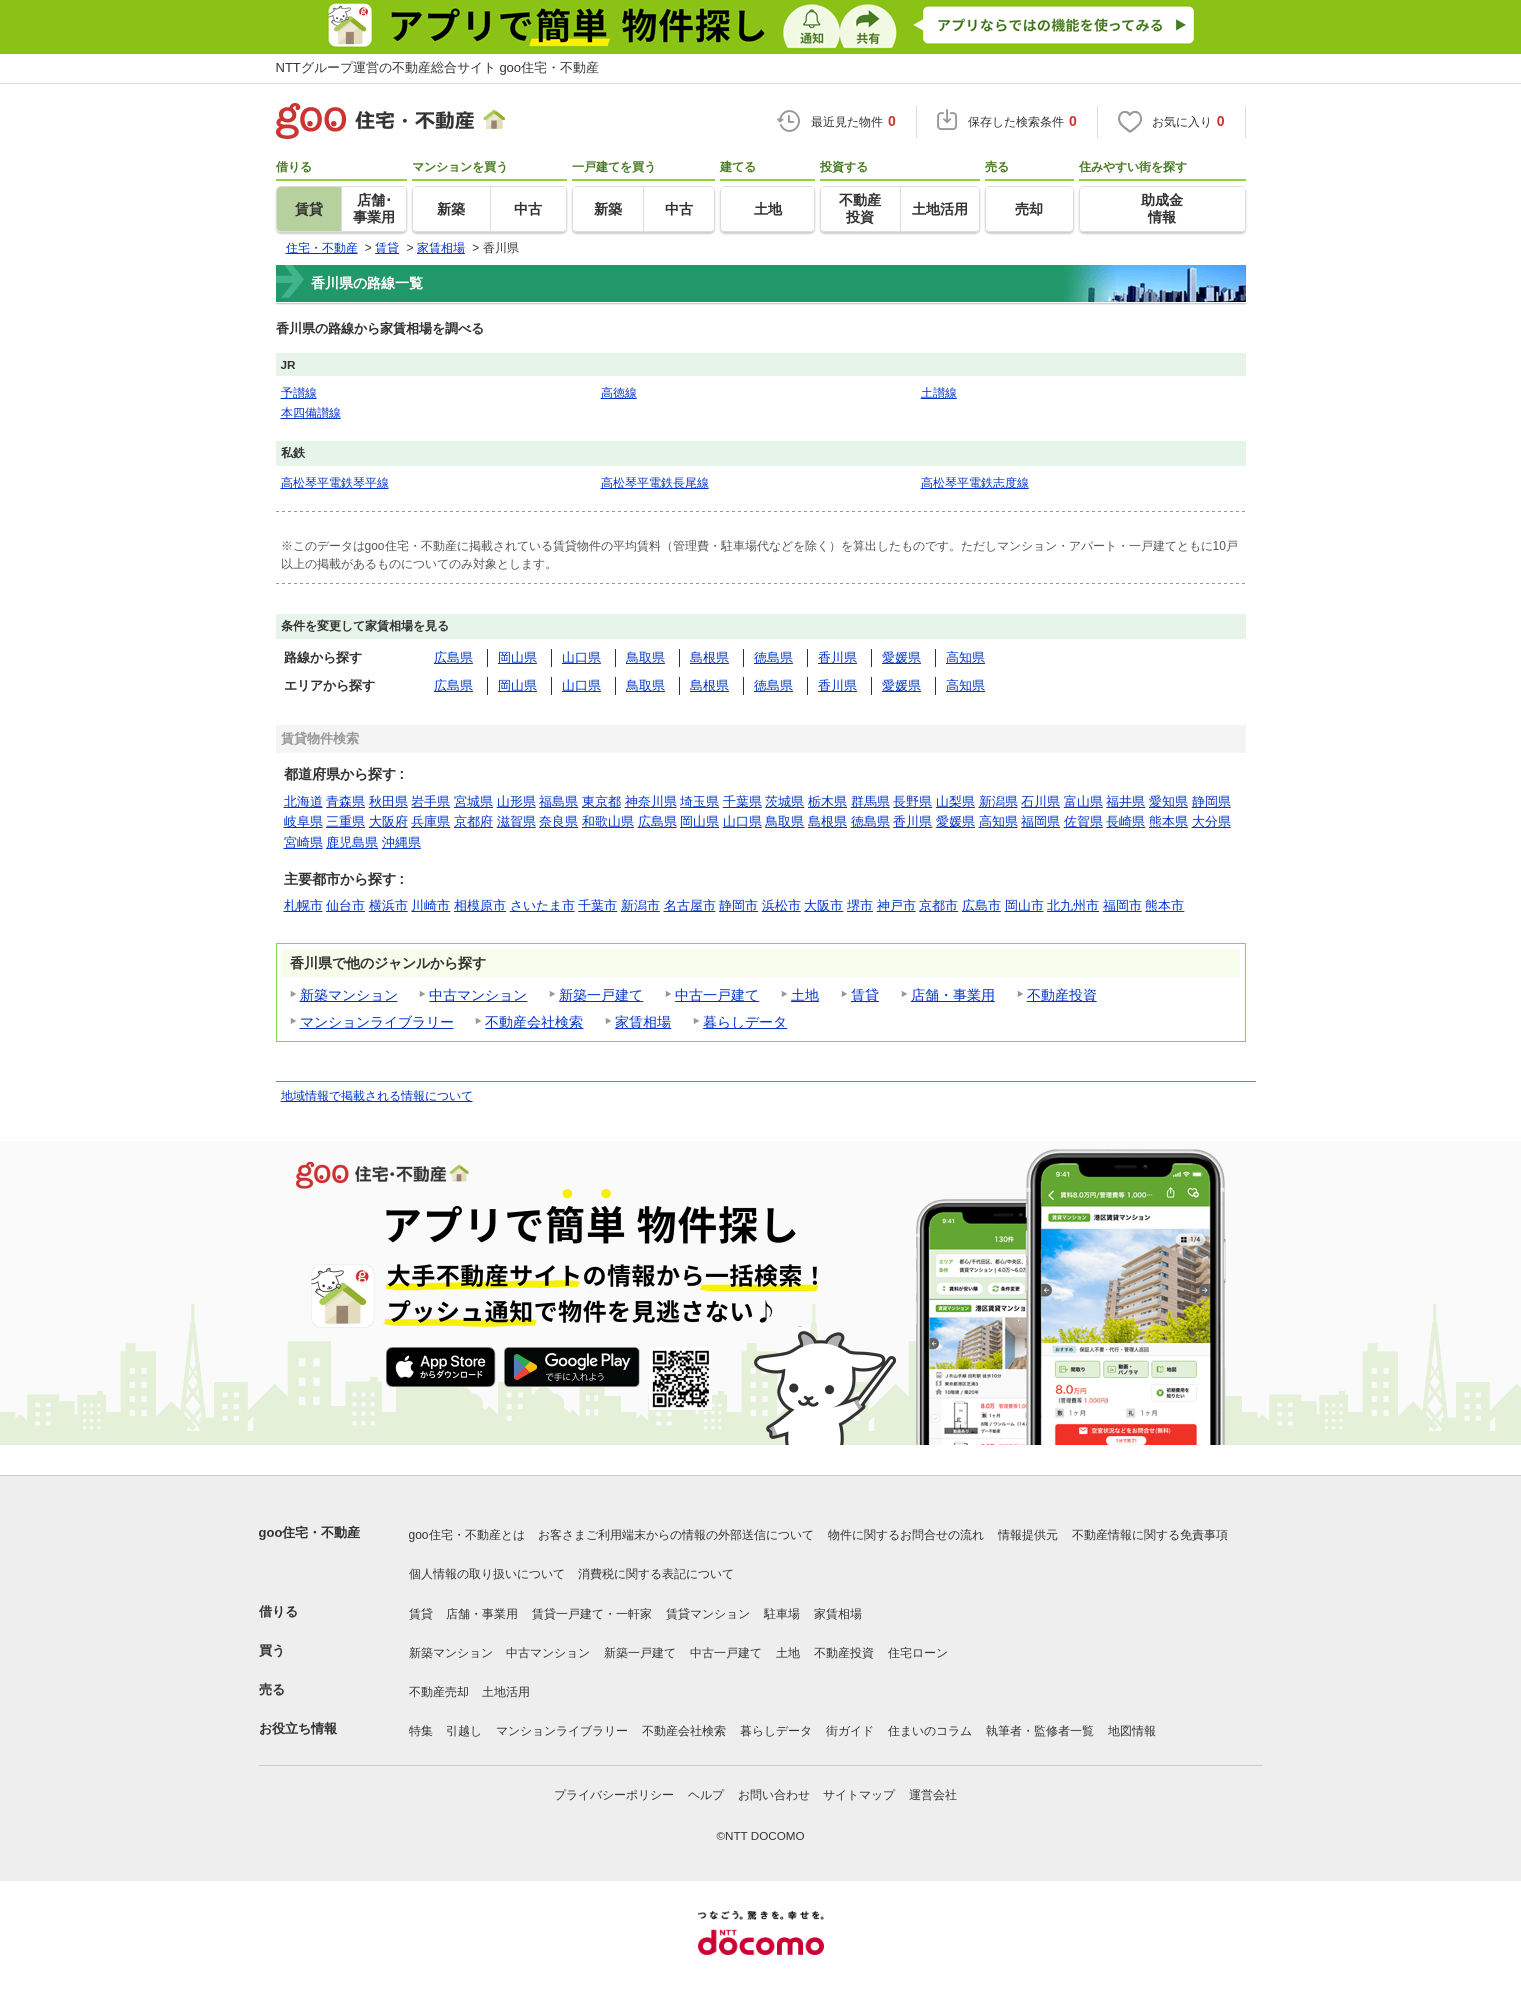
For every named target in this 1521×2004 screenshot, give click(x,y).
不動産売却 (439, 1692)
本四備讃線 (311, 412)
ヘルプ (706, 1795)
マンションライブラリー (377, 1022)
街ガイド (850, 1731)
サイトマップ (859, 1795)
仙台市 (345, 905)
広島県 (453, 657)
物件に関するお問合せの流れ (906, 1535)
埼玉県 (699, 801)
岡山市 (1024, 905)
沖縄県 (401, 842)
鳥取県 (645, 657)
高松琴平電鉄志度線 (975, 482)
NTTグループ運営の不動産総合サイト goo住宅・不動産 (438, 67)
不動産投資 (1062, 995)
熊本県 (1168, 821)
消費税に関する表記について (656, 1574)
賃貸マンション (708, 1614)
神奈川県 (651, 801)
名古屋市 (690, 905)
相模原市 (480, 905)
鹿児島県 (352, 842)
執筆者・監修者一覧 (1040, 1731)
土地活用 (506, 1692)
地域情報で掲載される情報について (377, 1096)
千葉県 (742, 801)
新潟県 (998, 801)
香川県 (837, 657)
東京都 (601, 801)
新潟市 (640, 905)
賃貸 (865, 995)
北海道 (303, 801)
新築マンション (349, 995)
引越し (464, 1731)
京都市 (938, 905)
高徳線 (619, 392)
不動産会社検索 (534, 1022)
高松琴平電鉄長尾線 (655, 482)
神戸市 (896, 905)
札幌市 (303, 905)
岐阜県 (303, 821)
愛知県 (1168, 801)
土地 (805, 995)
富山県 (1083, 801)
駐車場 (782, 1614)
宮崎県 (303, 842)
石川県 (1040, 801)
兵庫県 (430, 821)
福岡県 (1040, 821)
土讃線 (939, 392)
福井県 (1125, 801)
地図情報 (1132, 1731)
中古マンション (478, 995)
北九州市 (1073, 905)
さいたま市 (542, 905)
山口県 (581, 657)
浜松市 (781, 905)
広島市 (981, 905)
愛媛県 (901, 657)
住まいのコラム (930, 1731)
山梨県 (955, 801)
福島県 (558, 801)
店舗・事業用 (953, 995)
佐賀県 (1083, 821)
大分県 (1211, 821)
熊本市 (1164, 905)
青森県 (345, 801)
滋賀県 (516, 821)
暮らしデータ (745, 1022)
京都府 (473, 821)
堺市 (860, 905)
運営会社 (933, 1795)
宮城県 (473, 801)
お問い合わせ (774, 1795)
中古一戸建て (717, 995)
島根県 (709, 657)
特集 (421, 1731)
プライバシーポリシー (614, 1795)
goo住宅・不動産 (310, 1532)
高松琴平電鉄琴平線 (335, 482)
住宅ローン (918, 1653)
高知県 (965, 657)
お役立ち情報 (298, 1728)
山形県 (516, 801)
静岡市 (738, 905)
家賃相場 (643, 1022)
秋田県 (388, 801)
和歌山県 (608, 821)
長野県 (912, 801)
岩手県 (430, 801)
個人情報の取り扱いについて (487, 1574)
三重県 (345, 821)
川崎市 (430, 905)
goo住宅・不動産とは (467, 1535)
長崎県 (1125, 821)
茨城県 (784, 801)
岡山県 (517, 657)
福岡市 (1122, 905)
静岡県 (1211, 801)
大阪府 (388, 821)
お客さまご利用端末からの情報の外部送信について (676, 1535)
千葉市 (597, 905)
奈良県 (558, 821)
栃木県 (827, 801)
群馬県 (870, 801)
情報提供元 (1028, 1535)
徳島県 (773, 657)
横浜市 (388, 905)
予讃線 (299, 392)
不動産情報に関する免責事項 (1150, 1535)
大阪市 (823, 905)
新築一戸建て (601, 995)
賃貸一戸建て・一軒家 (592, 1614)
